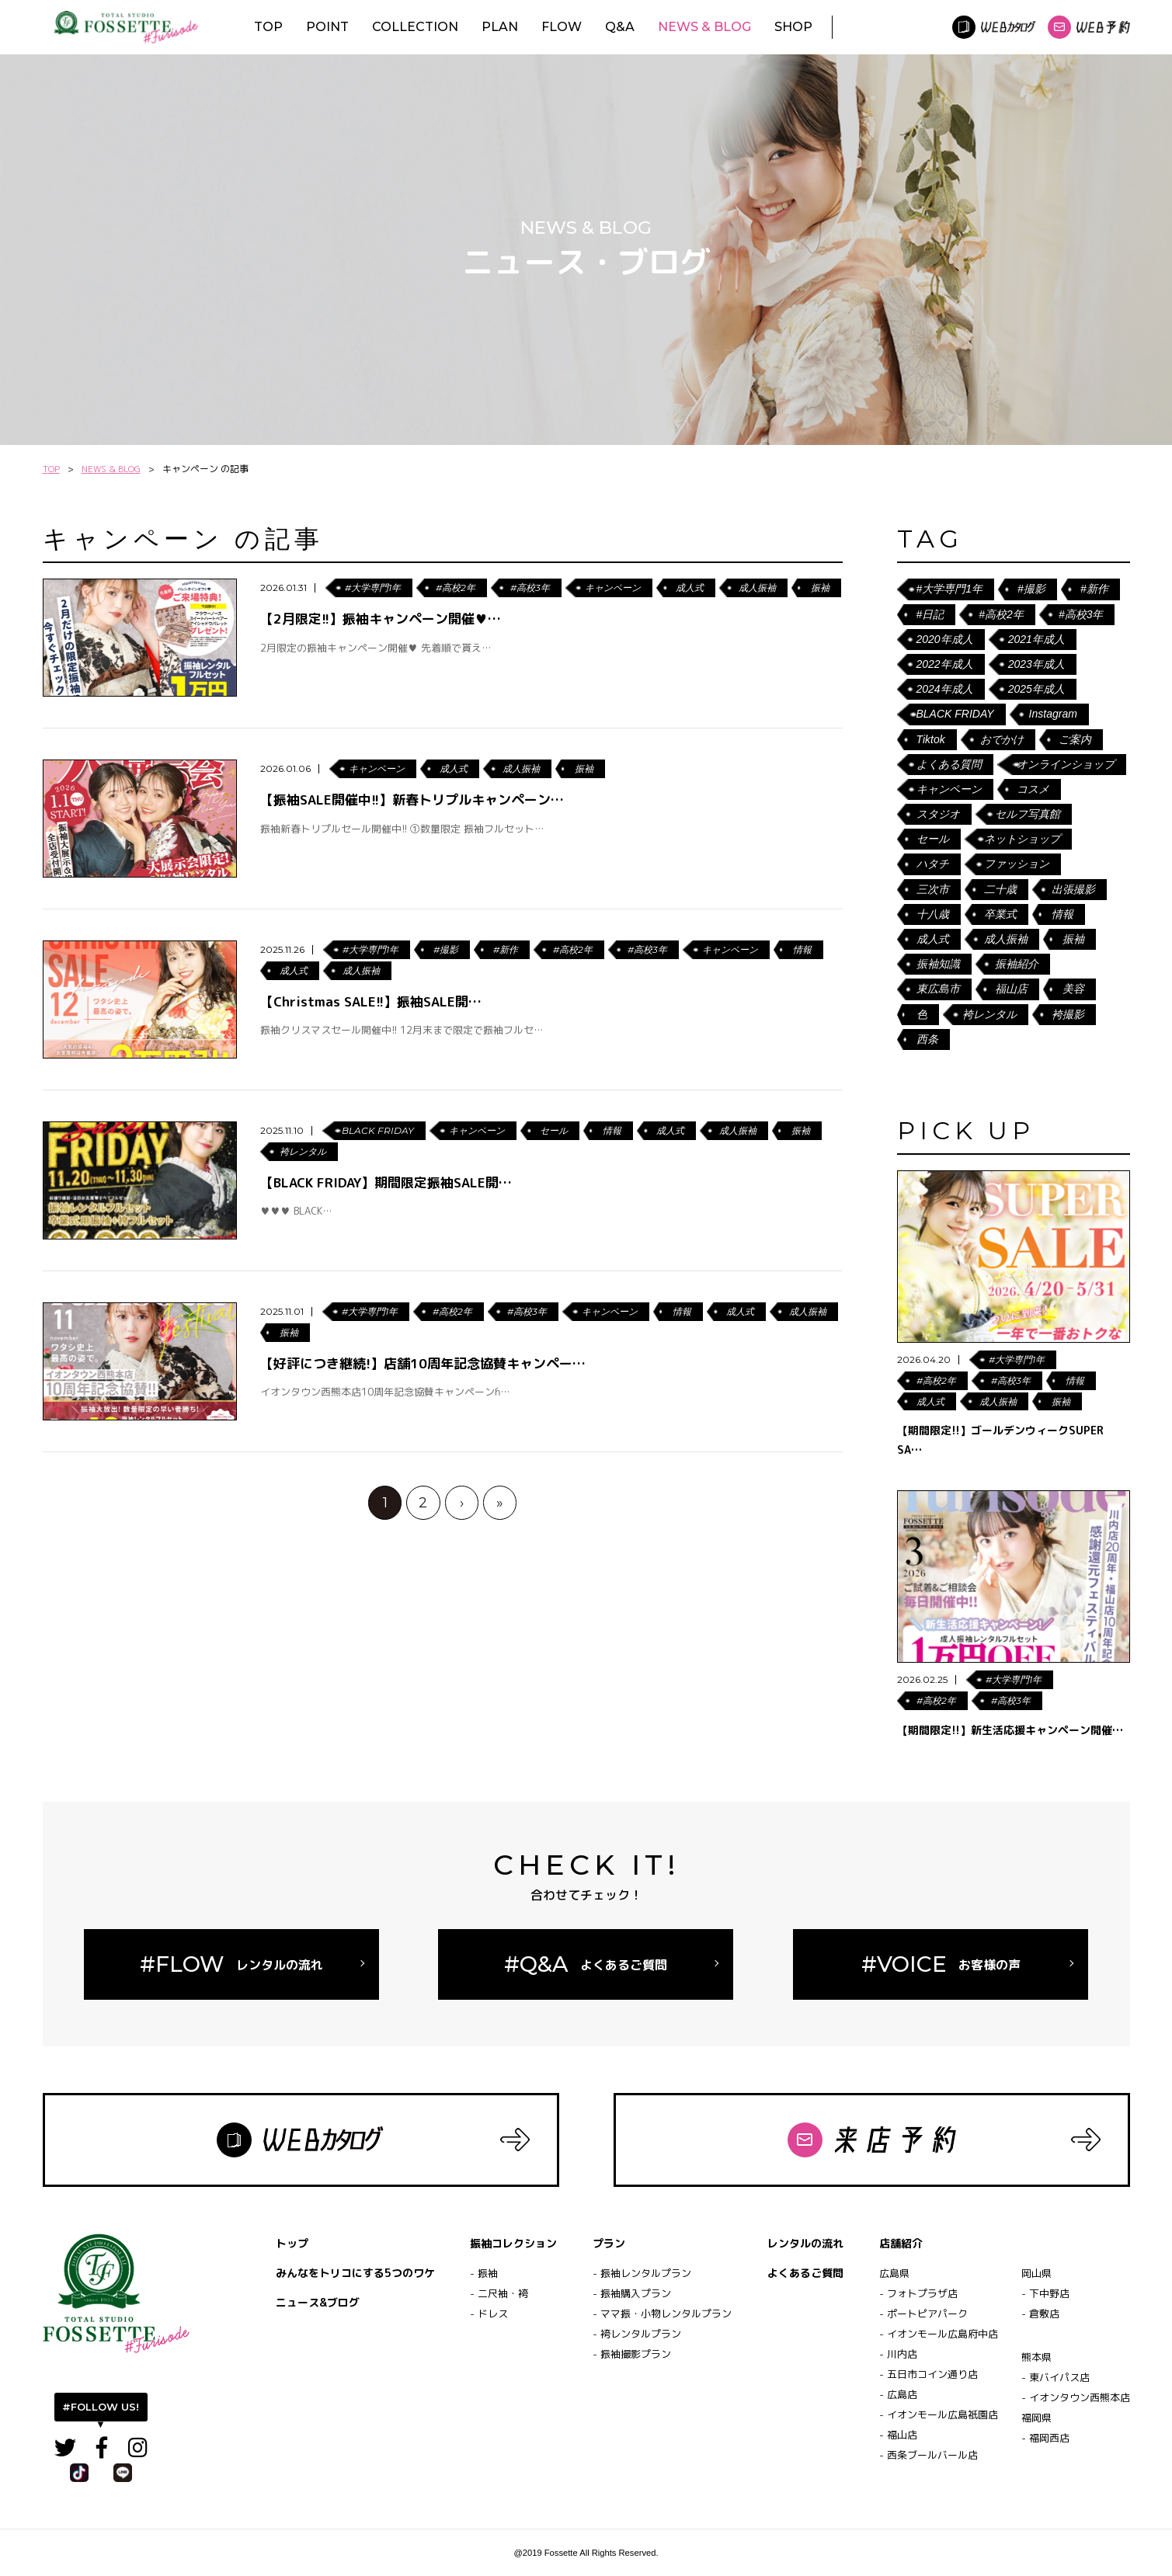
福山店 (1011, 988)
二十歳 (1000, 889)
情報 (1062, 914)
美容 (1073, 988)
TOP (268, 26)
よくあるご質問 (805, 2272)
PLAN (500, 26)
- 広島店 (898, 2394)
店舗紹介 (901, 2243)
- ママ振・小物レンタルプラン (662, 2313)
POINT (327, 26)
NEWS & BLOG (704, 26)
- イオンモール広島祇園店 (938, 2414)
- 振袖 (484, 2273)
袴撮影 (1068, 1014)
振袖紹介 (1016, 964)
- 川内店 (898, 2354)
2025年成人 (1036, 689)
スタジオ (938, 814)
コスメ (1033, 789)
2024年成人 (944, 689)
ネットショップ (1022, 839)
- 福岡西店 (1045, 2438)
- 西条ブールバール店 (928, 2455)
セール (932, 839)
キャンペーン (949, 789)
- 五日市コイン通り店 (928, 2374)
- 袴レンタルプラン (637, 2334)
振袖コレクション (513, 2243)
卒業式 (1000, 914)
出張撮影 (1073, 889)
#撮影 (1031, 588)
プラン (609, 2243)
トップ (292, 2243)
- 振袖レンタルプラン (642, 2273)
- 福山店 (898, 2435)
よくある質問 (949, 764)
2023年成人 (1036, 664)
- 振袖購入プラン (632, 2293)
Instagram (1053, 713)
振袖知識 (938, 964)
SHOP (793, 26)
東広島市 (938, 988)
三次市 (932, 889)
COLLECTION (415, 26)
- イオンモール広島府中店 (938, 2334)
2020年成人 (944, 639)
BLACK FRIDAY (955, 713)
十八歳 (932, 914)
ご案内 (1075, 739)
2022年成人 (944, 664)
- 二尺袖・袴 (499, 2293)
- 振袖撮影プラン (632, 2354)
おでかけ (1002, 739)
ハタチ (932, 863)
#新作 (1094, 588)
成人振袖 (1006, 939)
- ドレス (489, 2313)
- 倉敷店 (1040, 2313)
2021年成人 (1036, 639)
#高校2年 (1001, 614)
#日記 (930, 614)
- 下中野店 (1045, 2293)
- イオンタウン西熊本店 (1075, 2397)
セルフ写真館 (1027, 814)
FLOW (561, 26)
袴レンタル (989, 1014)
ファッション (1016, 863)
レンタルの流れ (805, 2243)
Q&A (620, 26)
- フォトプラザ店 (918, 2293)
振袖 (1073, 939)
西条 (927, 1039)
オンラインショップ (1066, 764)
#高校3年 (1081, 614)
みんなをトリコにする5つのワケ (355, 2272)
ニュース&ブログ (318, 2302)
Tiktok (930, 739)
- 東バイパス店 (1055, 2377)
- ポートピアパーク (923, 2313)
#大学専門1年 (949, 588)
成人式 (932, 939)
